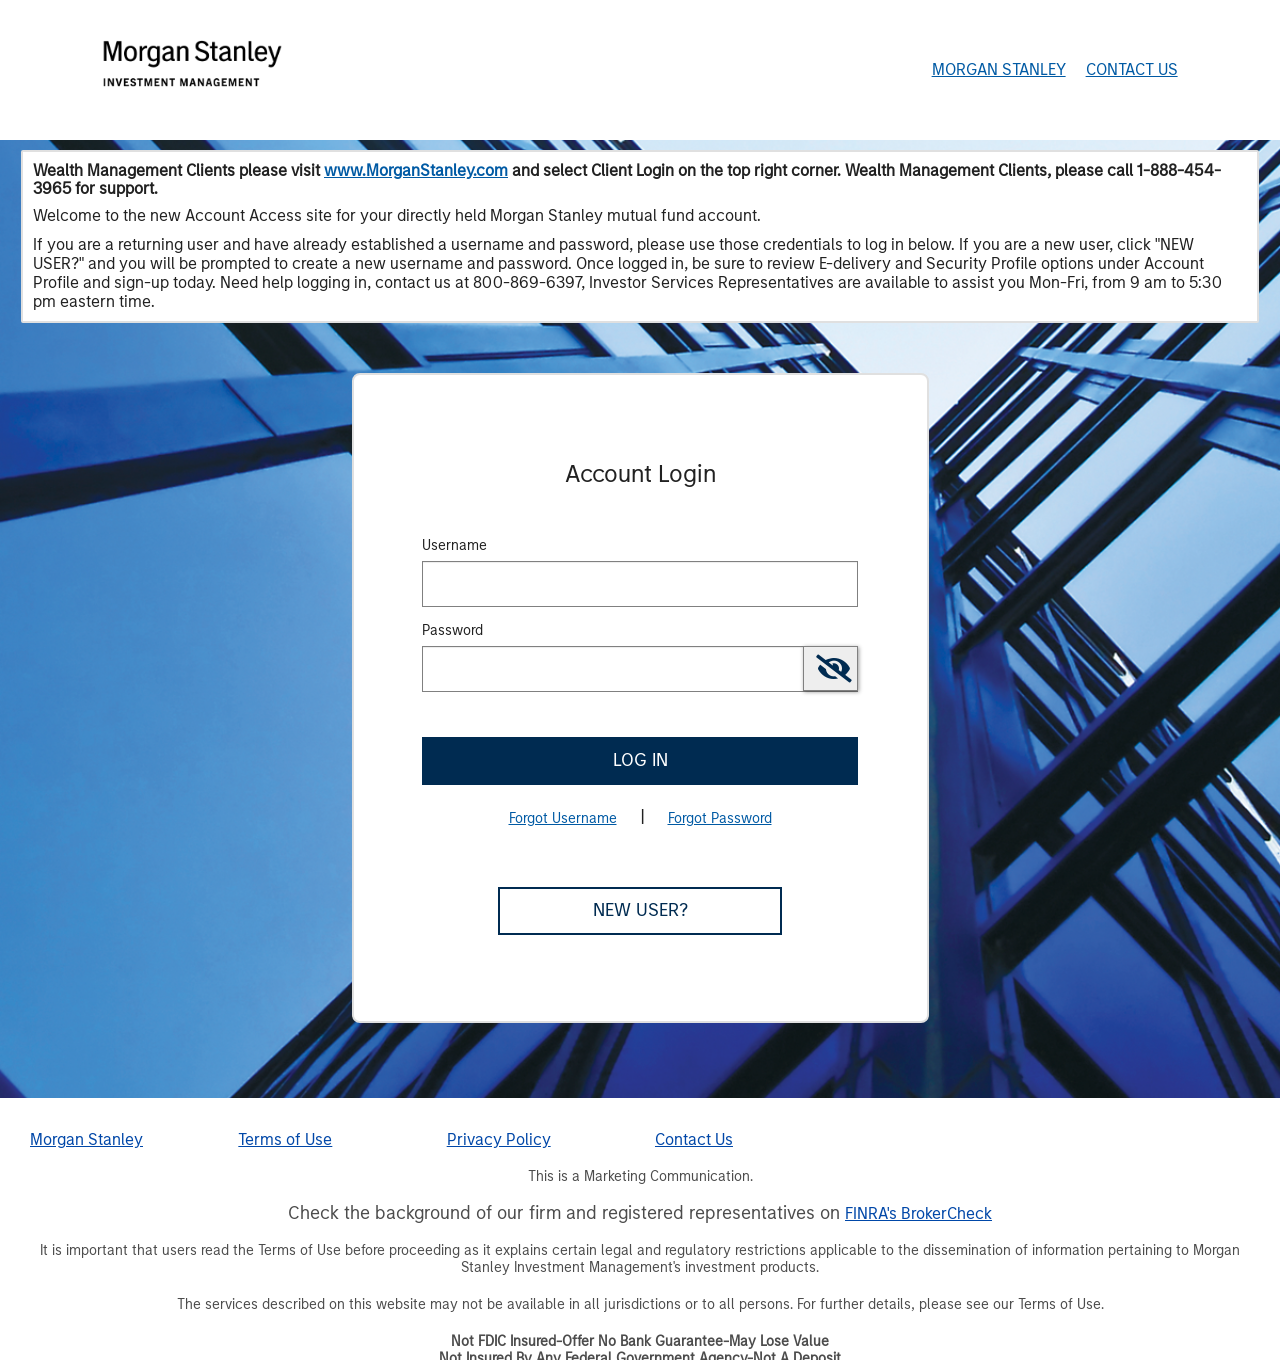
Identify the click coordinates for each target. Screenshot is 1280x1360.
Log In (640, 760)
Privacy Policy (499, 1139)
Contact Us (1132, 69)
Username (454, 545)
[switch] (830, 668)
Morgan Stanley (86, 1139)
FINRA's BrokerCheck (918, 1213)
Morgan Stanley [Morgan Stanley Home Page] (999, 69)
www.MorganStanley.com (416, 170)
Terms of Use (285, 1139)
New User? (640, 910)
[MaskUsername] (640, 584)
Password (452, 630)
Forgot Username (563, 818)
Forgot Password (720, 818)
